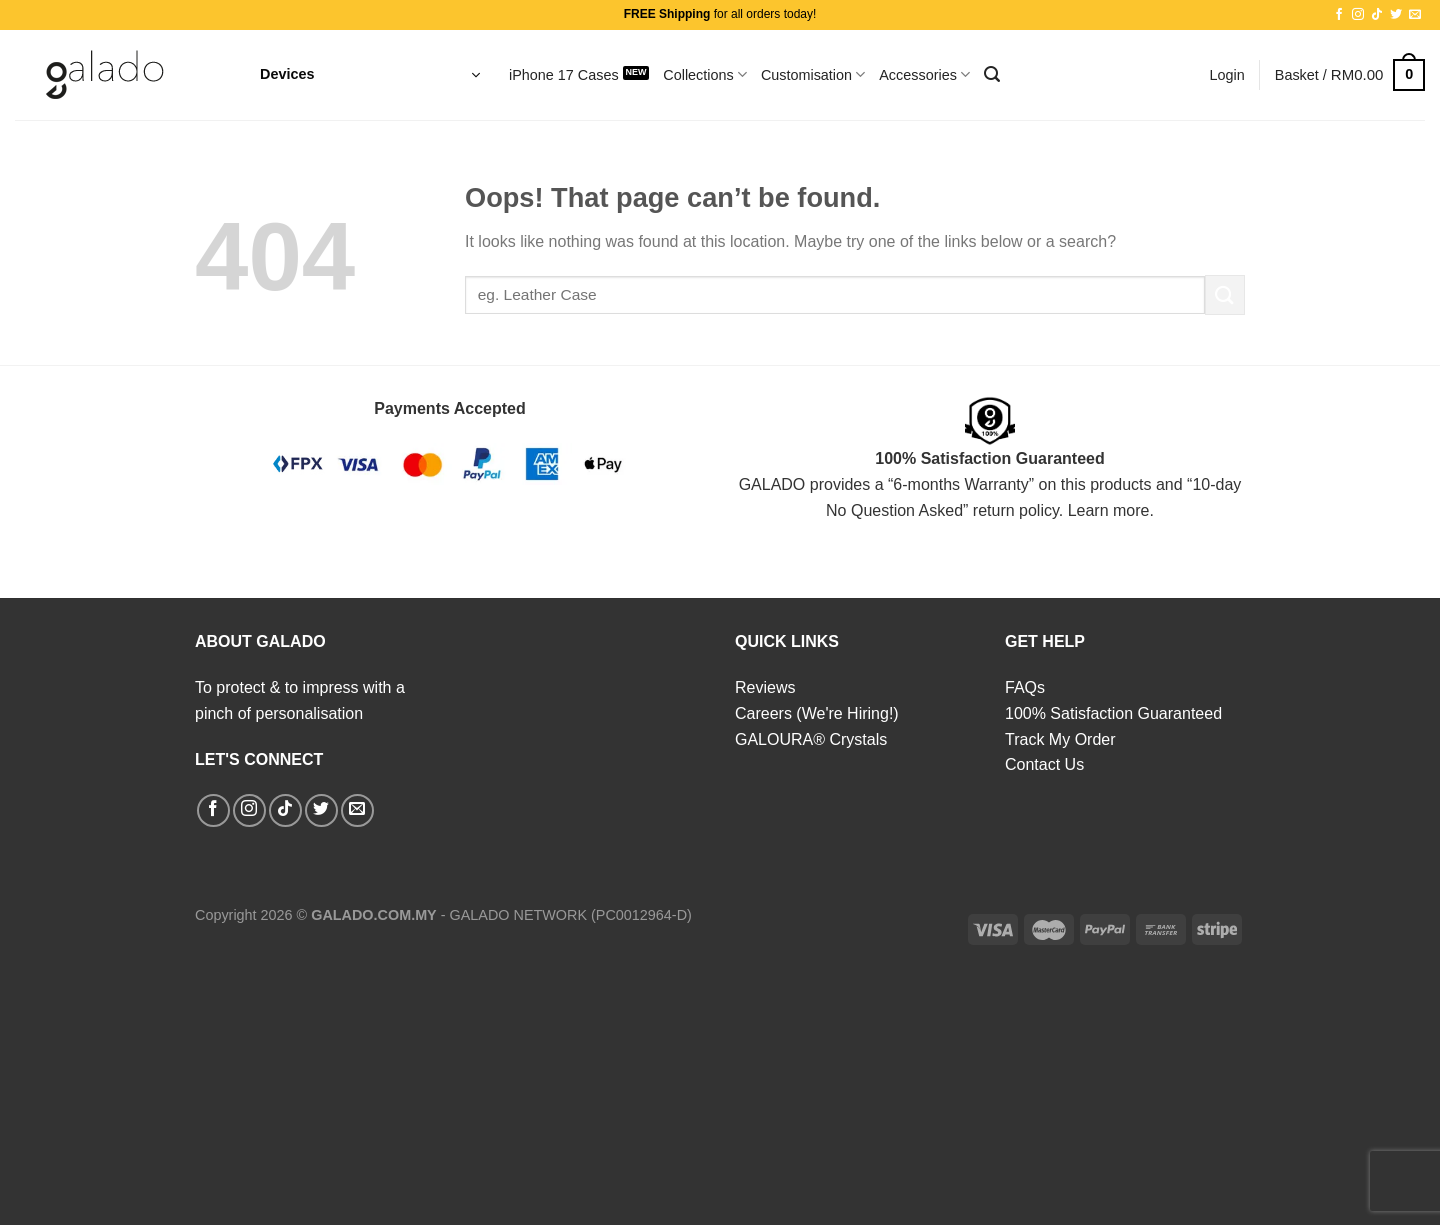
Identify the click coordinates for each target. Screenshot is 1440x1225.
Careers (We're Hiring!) (817, 713)
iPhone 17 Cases (564, 75)
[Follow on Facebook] (1339, 15)
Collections (705, 74)
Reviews (765, 687)
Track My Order (1060, 739)
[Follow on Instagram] (1358, 15)
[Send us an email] (1415, 15)
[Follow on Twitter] (1396, 15)
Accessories (924, 74)
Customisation (813, 74)
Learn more (1109, 510)
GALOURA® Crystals (811, 739)
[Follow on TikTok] (1377, 15)
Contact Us (1044, 764)
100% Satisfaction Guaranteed (1113, 713)
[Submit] (1225, 294)
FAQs (1025, 687)
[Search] (992, 74)
